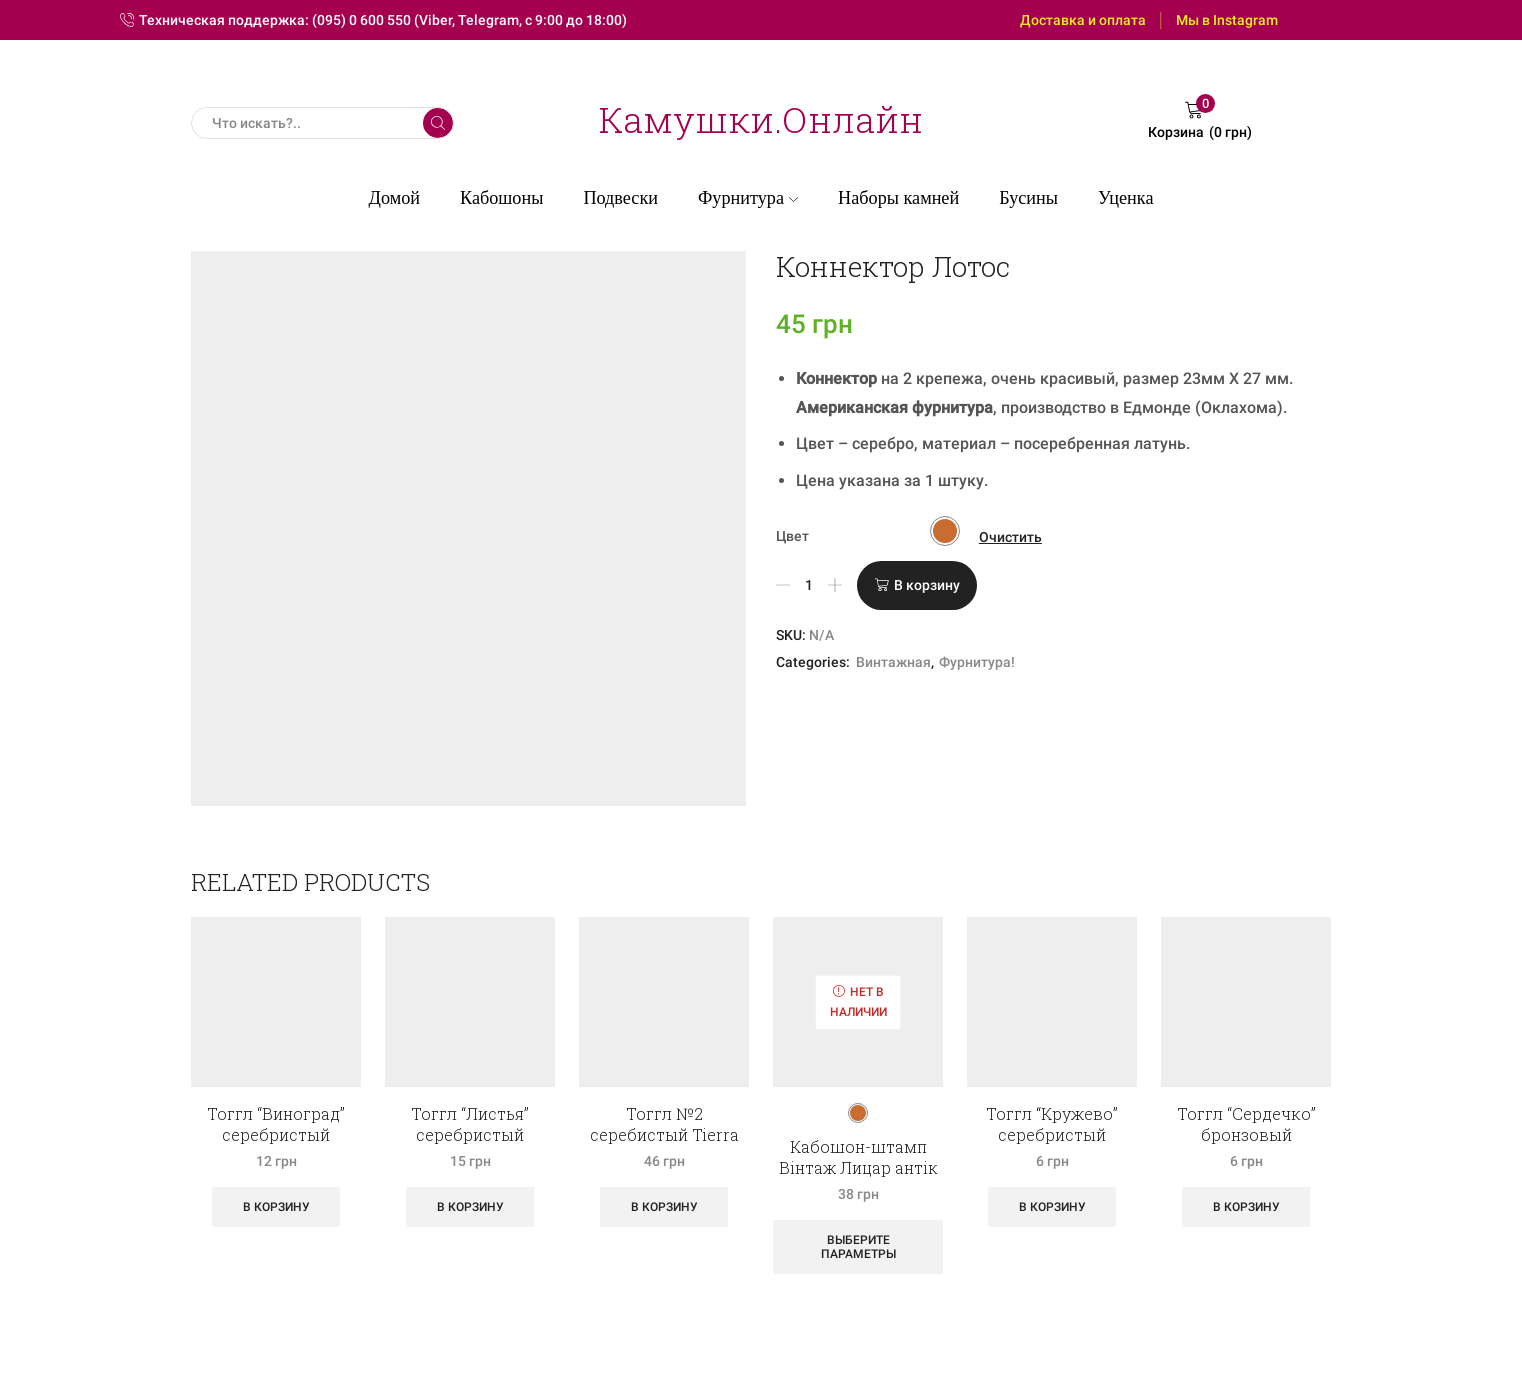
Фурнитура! (977, 662)
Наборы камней (898, 198)
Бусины (1028, 198)
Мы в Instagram (1227, 20)
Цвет (792, 536)
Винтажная (893, 662)
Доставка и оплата (1083, 20)
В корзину (927, 585)
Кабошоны (501, 198)
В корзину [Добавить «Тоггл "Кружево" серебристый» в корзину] (1052, 1207)
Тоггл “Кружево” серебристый (1052, 1124)
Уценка (1125, 198)
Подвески (620, 198)
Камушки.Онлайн (761, 119)
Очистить (1010, 537)
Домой (395, 198)
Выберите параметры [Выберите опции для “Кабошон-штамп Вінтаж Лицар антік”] (858, 1247)
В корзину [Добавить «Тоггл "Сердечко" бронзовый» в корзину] (1246, 1207)
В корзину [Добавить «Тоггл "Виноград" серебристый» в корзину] (276, 1207)
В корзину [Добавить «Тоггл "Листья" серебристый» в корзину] (470, 1207)
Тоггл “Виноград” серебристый (276, 1124)
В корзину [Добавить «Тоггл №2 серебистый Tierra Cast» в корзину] (664, 1207)
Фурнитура (748, 198)
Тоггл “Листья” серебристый (470, 1124)
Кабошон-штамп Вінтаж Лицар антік (858, 1157)
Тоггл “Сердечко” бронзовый (1246, 1124)
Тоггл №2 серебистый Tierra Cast (664, 1134)
